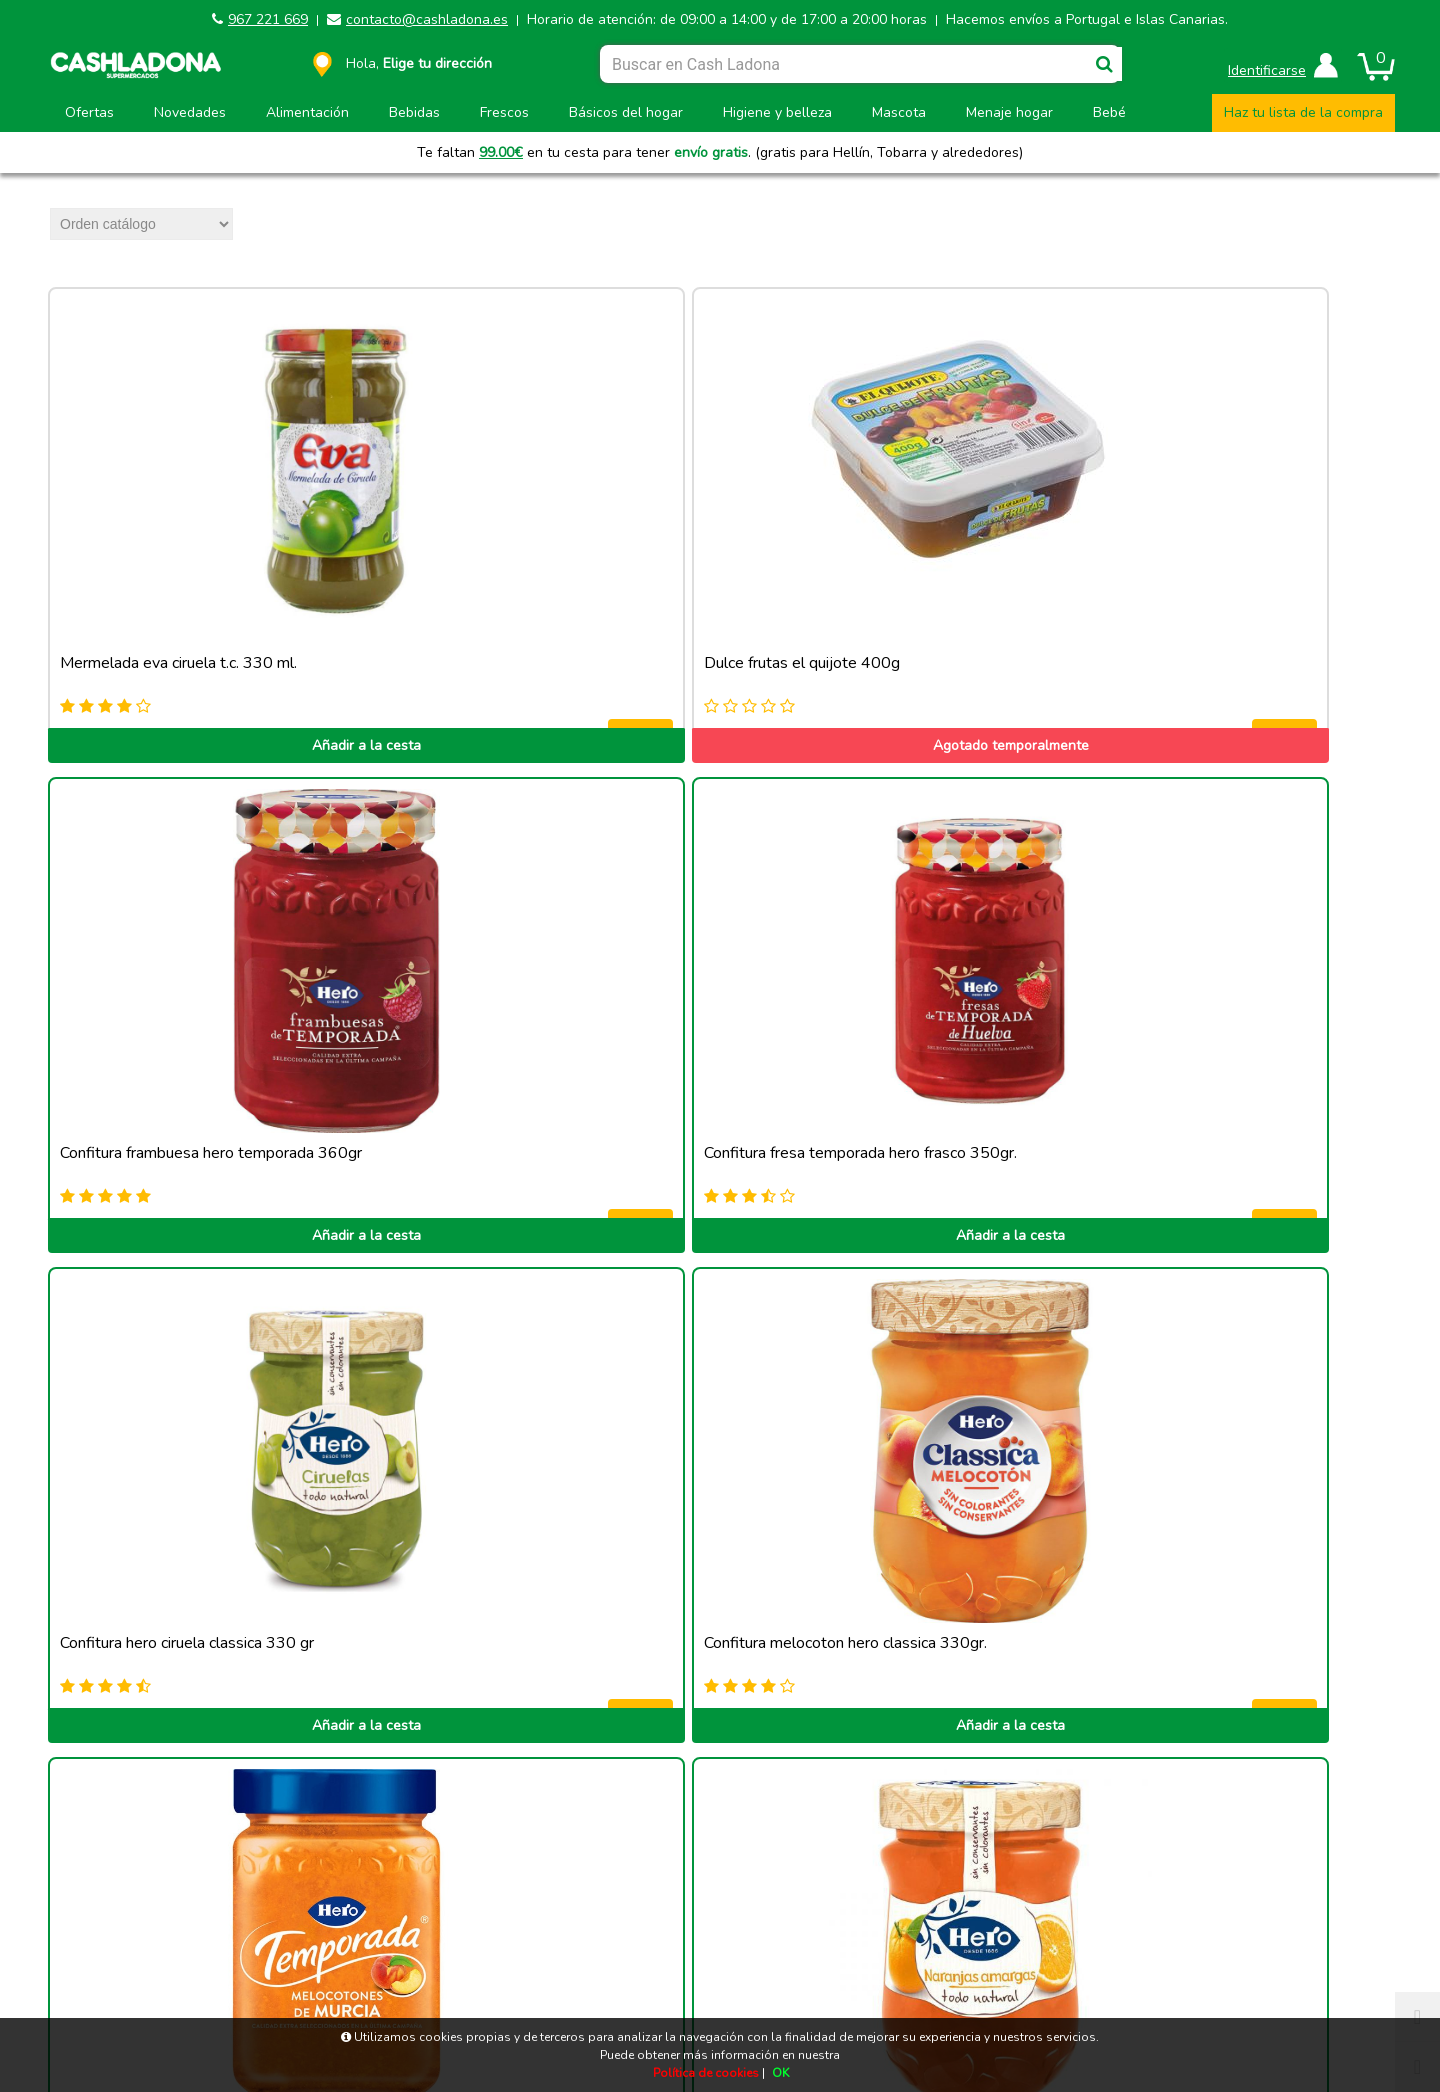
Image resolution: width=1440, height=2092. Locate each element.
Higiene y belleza (777, 112)
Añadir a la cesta (180, 626)
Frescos (504, 112)
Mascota (899, 112)
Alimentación (307, 112)
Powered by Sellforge (728, 2012)
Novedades (190, 112)
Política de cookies (554, 1960)
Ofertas (89, 112)
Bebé (1109, 112)
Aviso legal (221, 1960)
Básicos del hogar (626, 112)
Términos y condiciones (886, 1960)
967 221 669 (268, 19)
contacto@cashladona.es (427, 19)
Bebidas (414, 112)
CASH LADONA (565, 2012)
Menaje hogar (1009, 112)
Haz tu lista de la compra (1303, 112)
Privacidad (1218, 1960)
